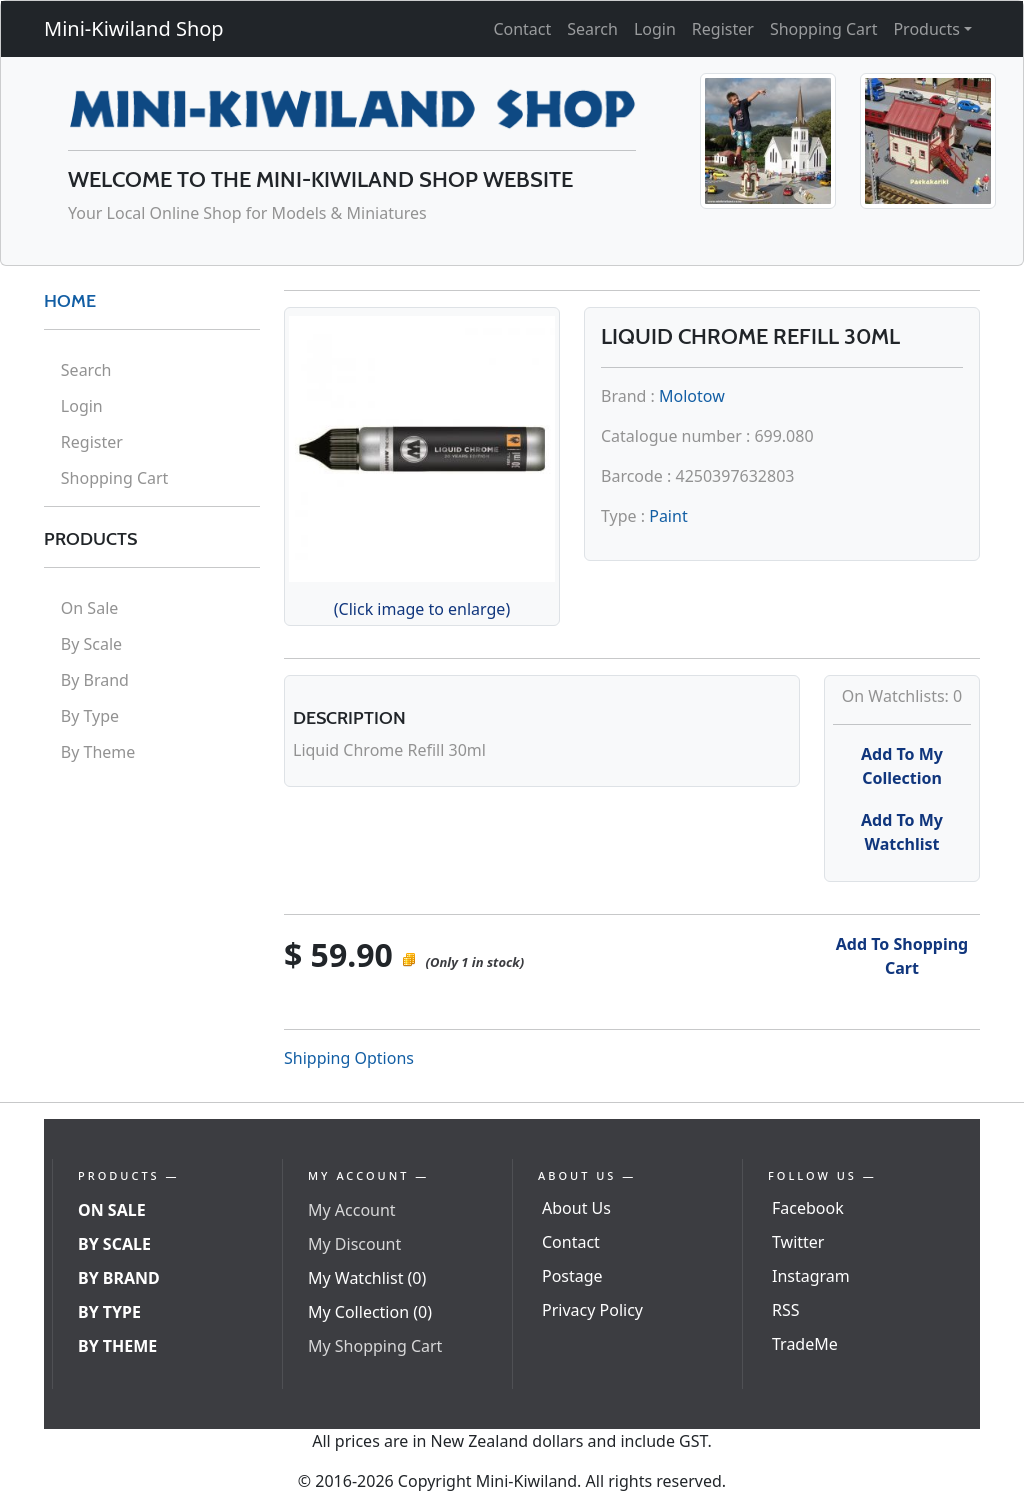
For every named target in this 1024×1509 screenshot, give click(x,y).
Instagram (811, 1276)
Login (655, 29)
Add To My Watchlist (902, 832)
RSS (786, 1310)
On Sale (89, 608)
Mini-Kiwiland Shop (134, 28)
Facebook (808, 1208)
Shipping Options (349, 1058)
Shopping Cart (824, 29)
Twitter (798, 1242)
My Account (352, 1210)
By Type (90, 716)
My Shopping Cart (375, 1346)
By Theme (98, 752)
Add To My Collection (902, 766)
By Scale (91, 644)
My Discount (354, 1244)
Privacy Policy (592, 1310)
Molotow (692, 396)
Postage (572, 1276)
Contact (522, 29)
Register (723, 29)
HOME (70, 301)
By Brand (95, 680)
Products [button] (926, 29)
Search (592, 29)
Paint (668, 516)
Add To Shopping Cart (902, 956)
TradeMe (805, 1344)
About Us (576, 1208)
